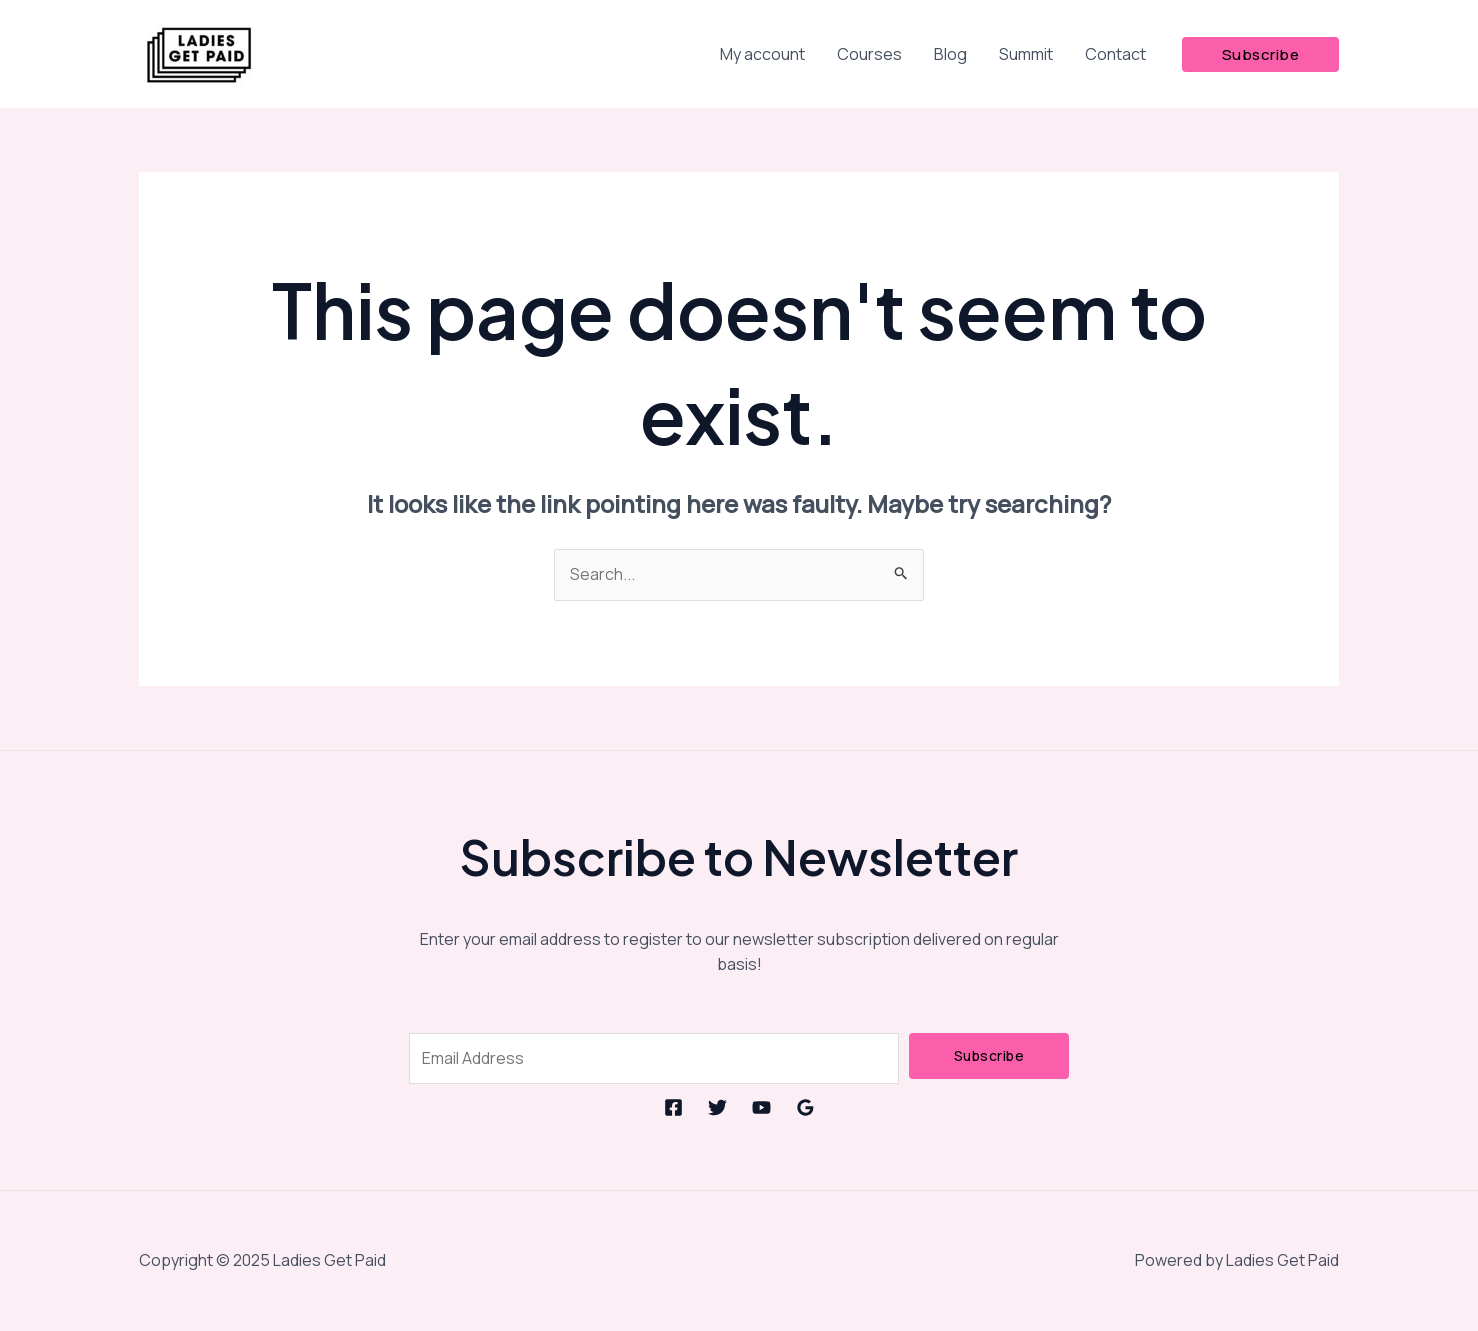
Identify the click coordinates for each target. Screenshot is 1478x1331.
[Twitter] (717, 1107)
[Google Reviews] (805, 1107)
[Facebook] (673, 1107)
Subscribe (989, 1055)
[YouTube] (761, 1107)
